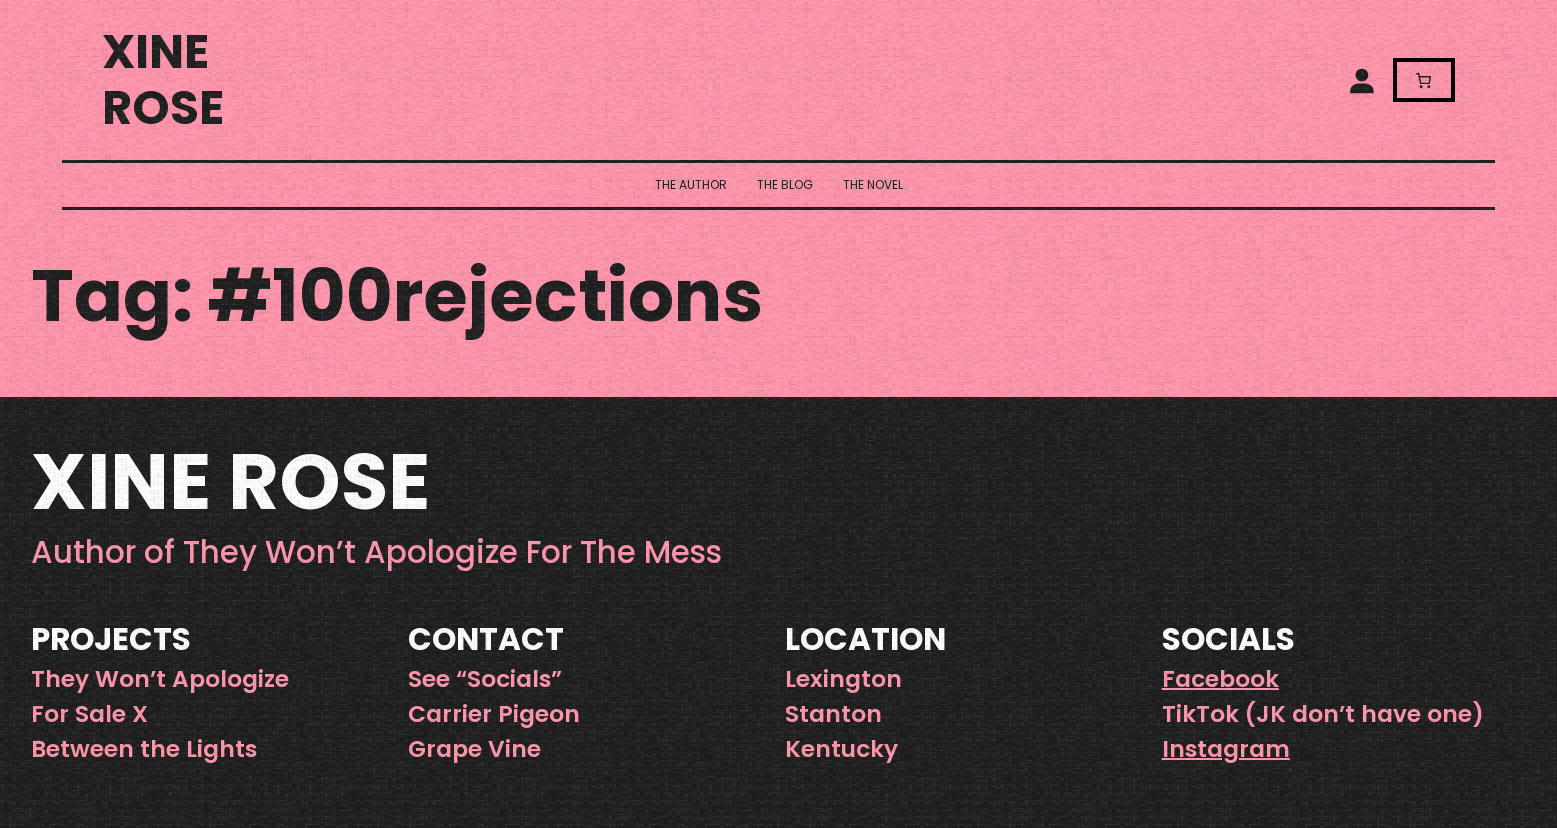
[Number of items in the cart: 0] (1423, 79)
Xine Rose (163, 79)
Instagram (1226, 748)
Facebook (1220, 678)
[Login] (1361, 80)
